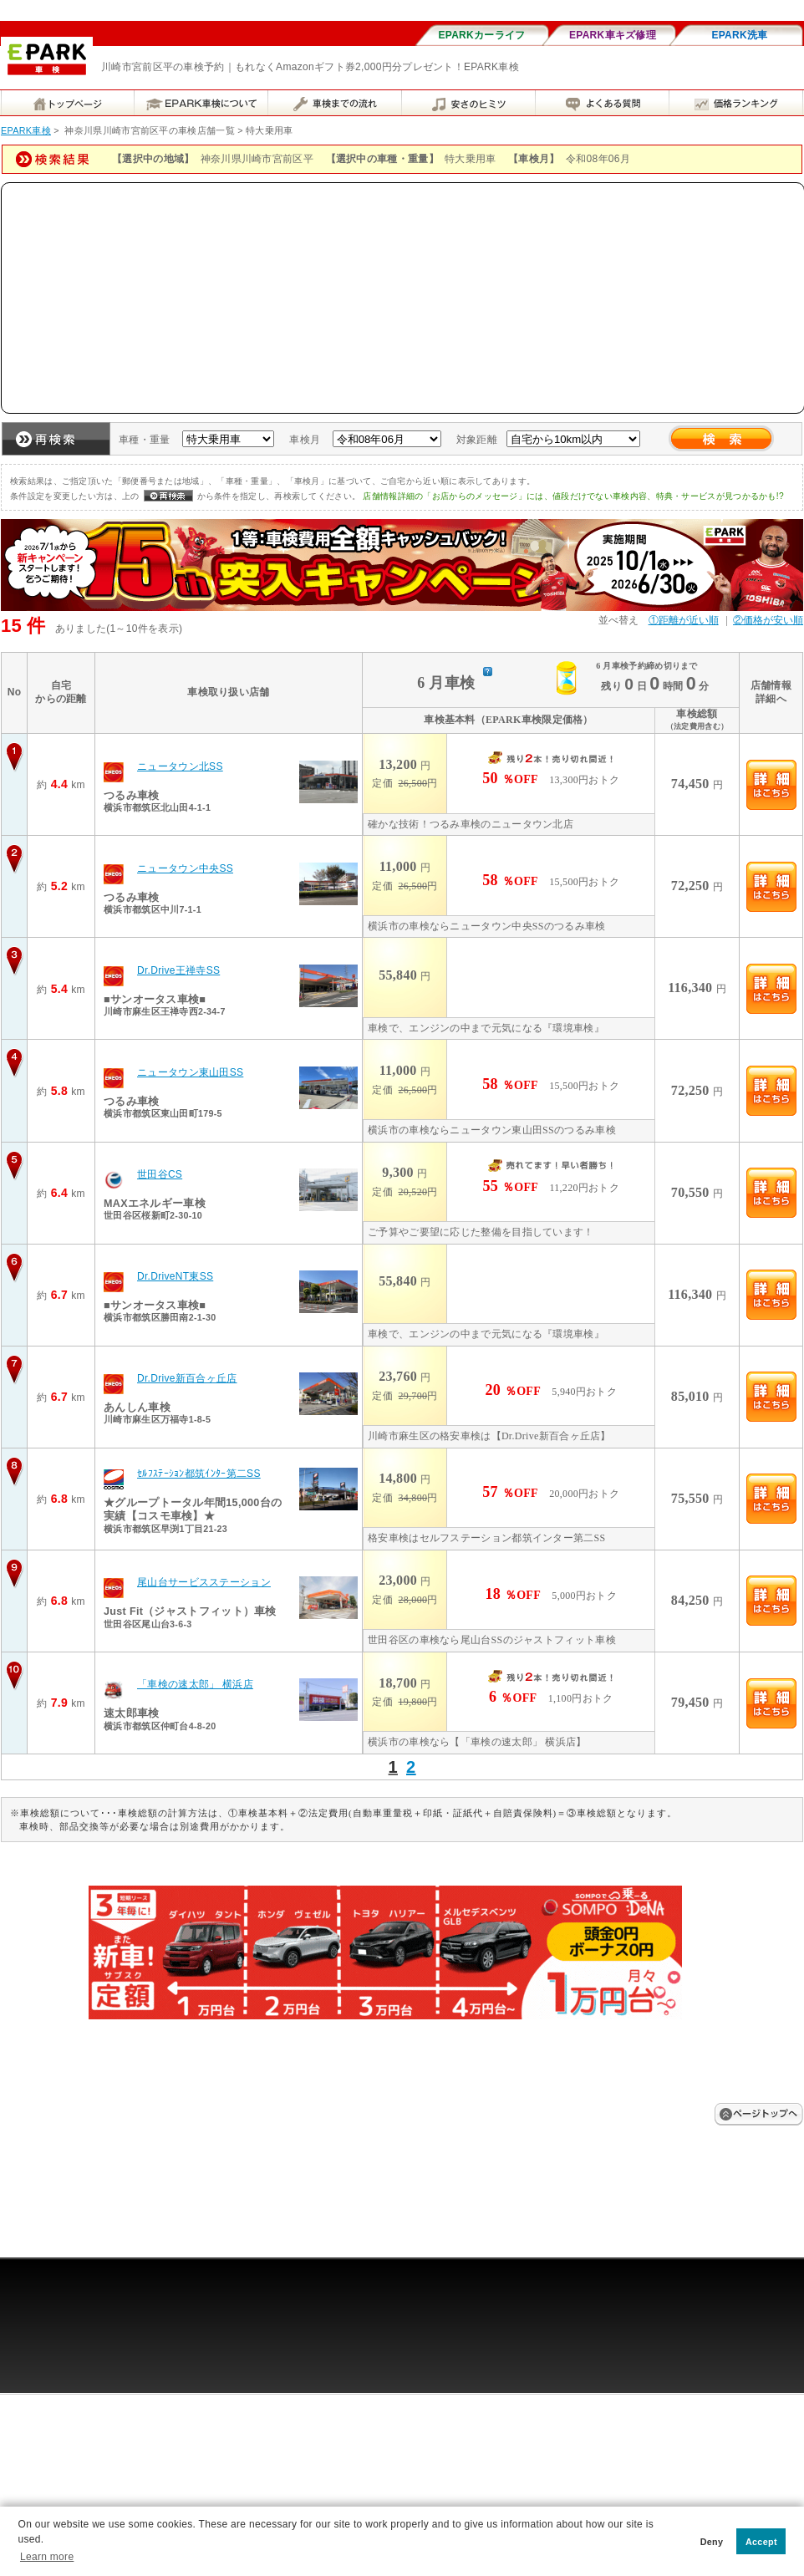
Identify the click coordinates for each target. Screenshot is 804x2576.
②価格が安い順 (768, 620)
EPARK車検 (26, 130)
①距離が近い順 (684, 620)
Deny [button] (712, 2542)
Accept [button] (761, 2542)
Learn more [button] (47, 2557)
